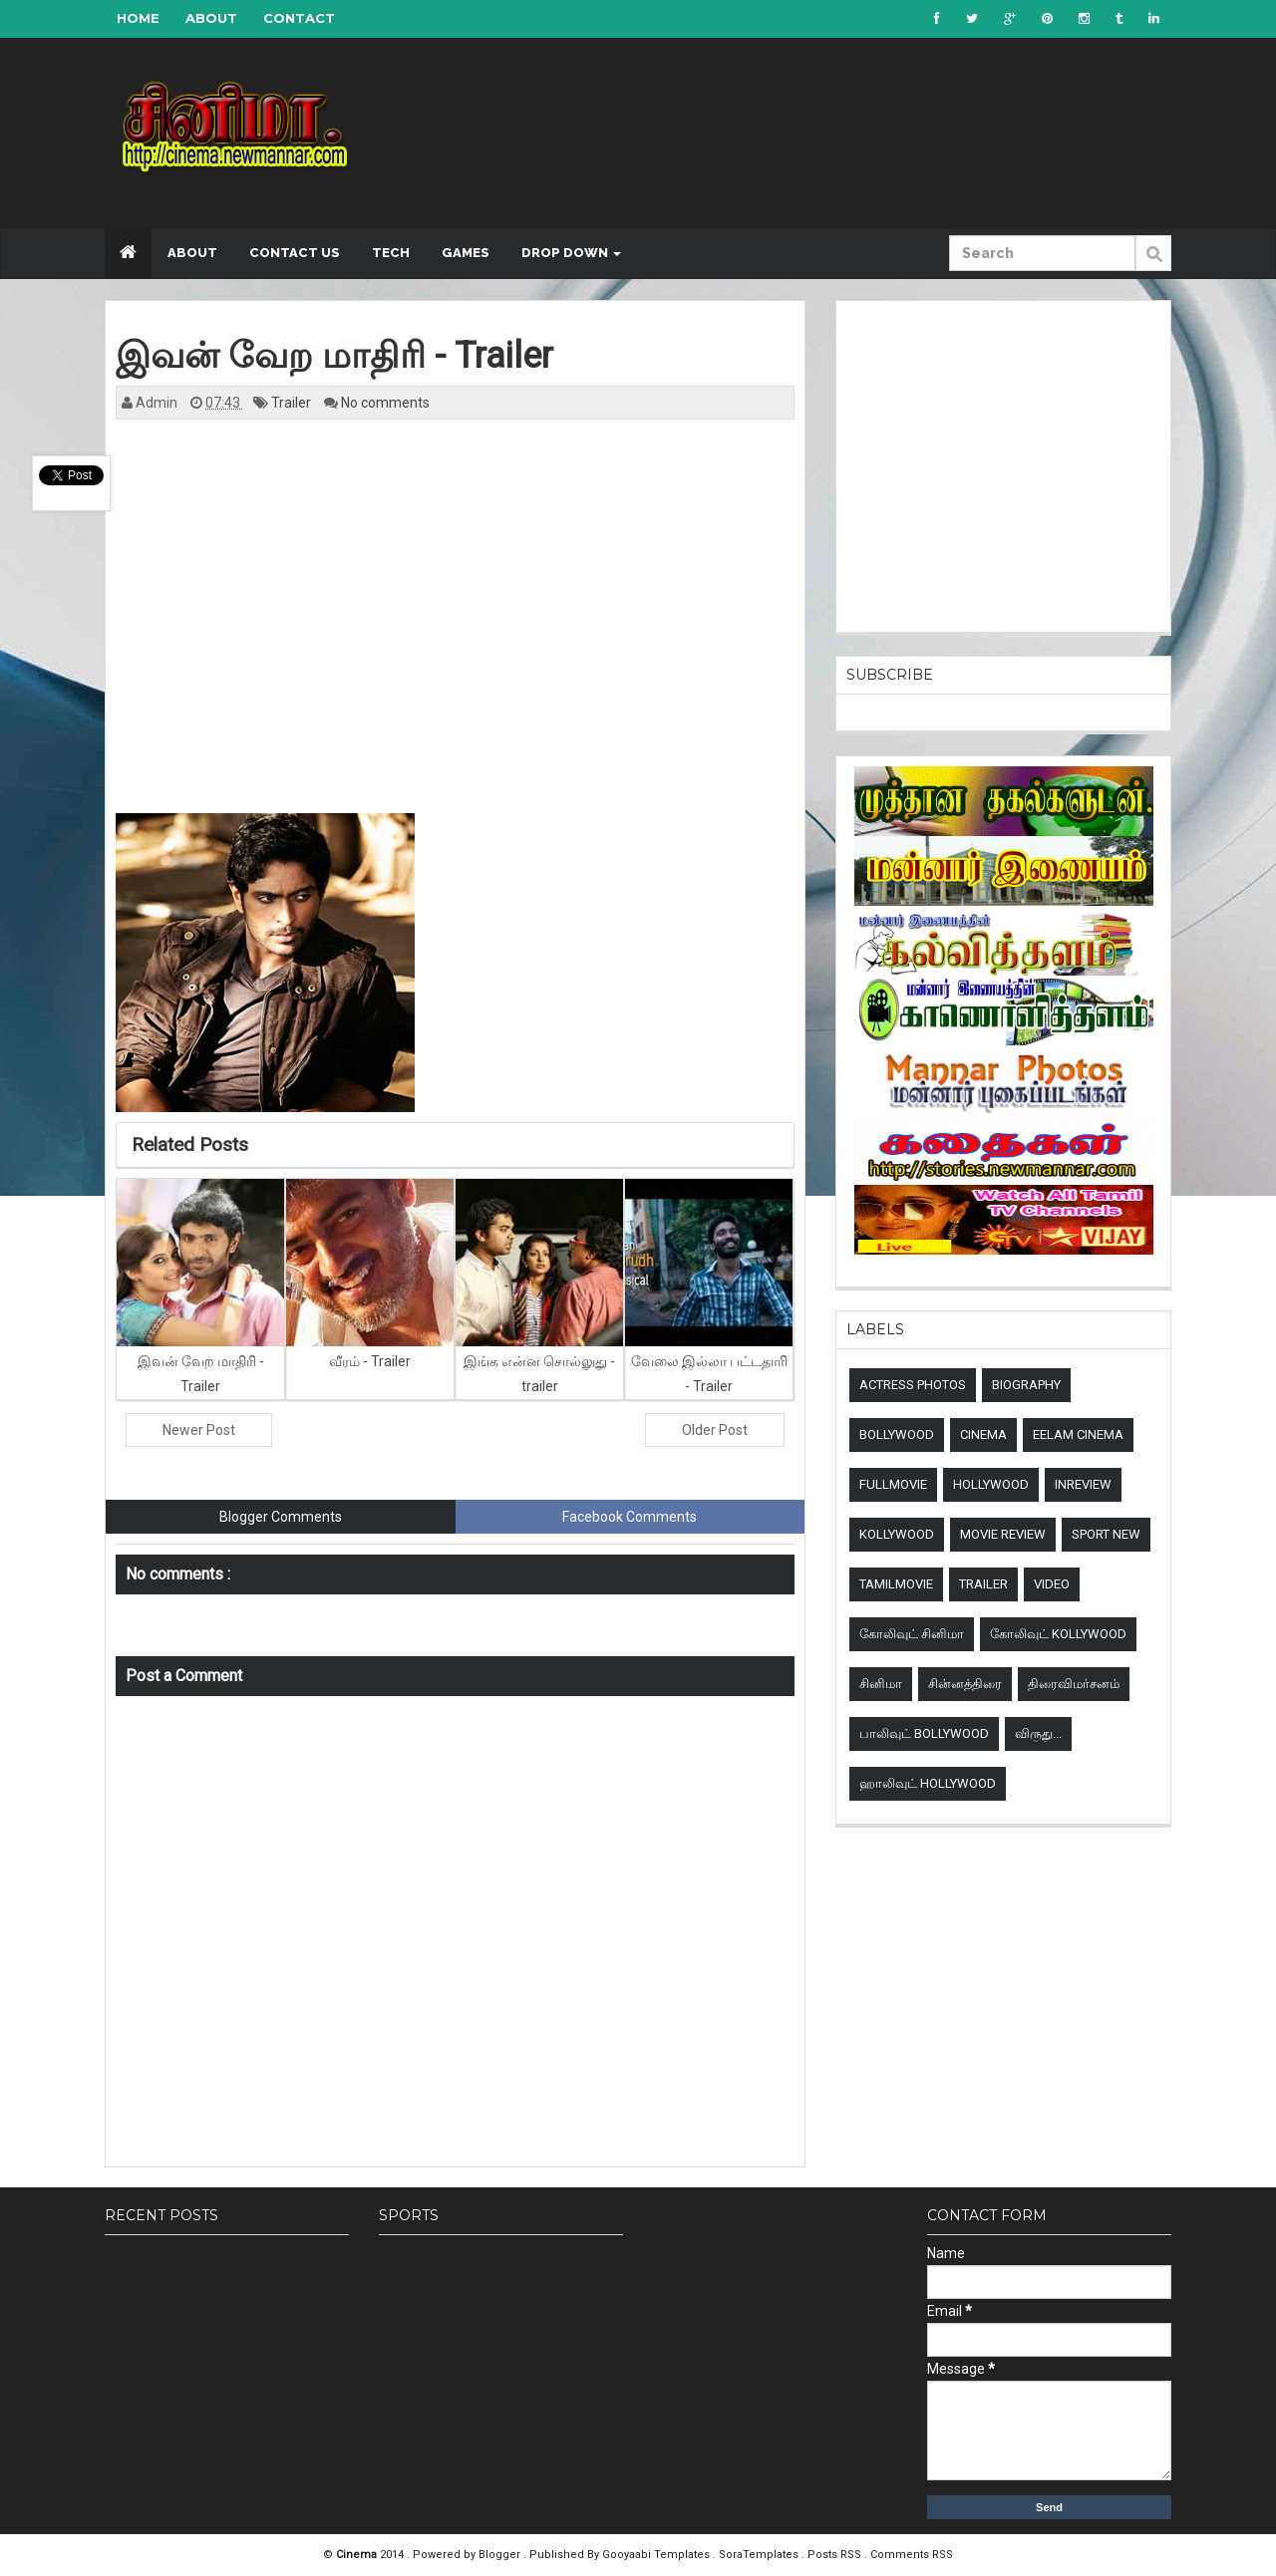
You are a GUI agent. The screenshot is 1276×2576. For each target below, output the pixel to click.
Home (138, 18)
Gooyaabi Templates (656, 2554)
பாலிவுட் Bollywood (924, 1733)
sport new (1106, 1534)
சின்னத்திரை (965, 1683)
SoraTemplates (760, 2554)
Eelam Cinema (1078, 1434)
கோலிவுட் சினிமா (911, 1633)
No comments (385, 403)
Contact (299, 18)
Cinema (983, 1434)
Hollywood (991, 1484)
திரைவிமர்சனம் (1073, 1683)
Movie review (1003, 1534)
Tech (391, 252)
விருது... (1038, 1733)
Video (1052, 1583)
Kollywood (896, 1534)
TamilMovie (896, 1583)
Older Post (715, 1430)
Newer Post (198, 1430)
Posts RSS (835, 2554)
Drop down (571, 252)
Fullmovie (893, 1484)
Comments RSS (911, 2554)
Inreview (1083, 1484)
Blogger (500, 2554)
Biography (1026, 1384)
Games (465, 252)
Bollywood (896, 1434)
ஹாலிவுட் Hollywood (927, 1783)
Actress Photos (912, 1384)
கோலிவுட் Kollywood (1058, 1633)
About (211, 18)
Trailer (292, 403)
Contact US (294, 252)
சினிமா (880, 1683)
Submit (1153, 264)
